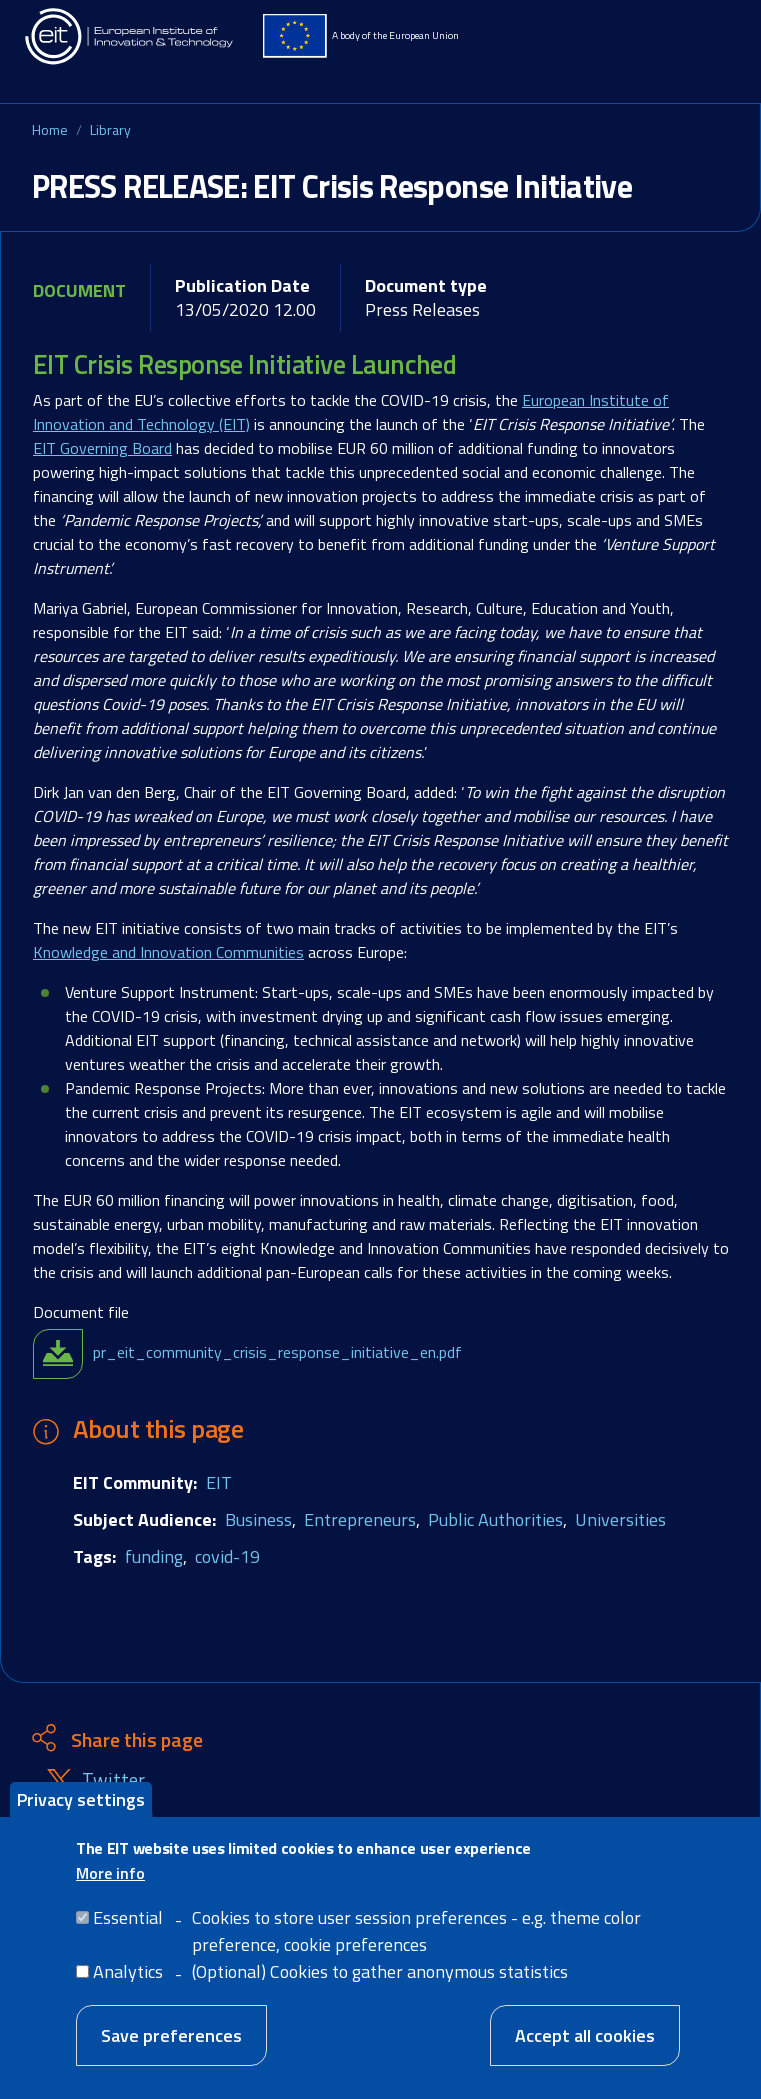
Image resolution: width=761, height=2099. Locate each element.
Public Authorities (495, 1519)
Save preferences (171, 2039)
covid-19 (227, 1556)
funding (154, 1556)
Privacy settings (81, 1803)
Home (50, 129)
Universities (620, 1519)
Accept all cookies (585, 2039)
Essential (128, 1921)
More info (110, 1877)
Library (110, 129)
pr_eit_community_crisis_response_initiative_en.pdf (277, 1352)
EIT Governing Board (102, 448)
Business (258, 1519)
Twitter (113, 1780)
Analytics (128, 1975)
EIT (219, 1482)
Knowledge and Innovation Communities (168, 952)
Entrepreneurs (360, 1519)
